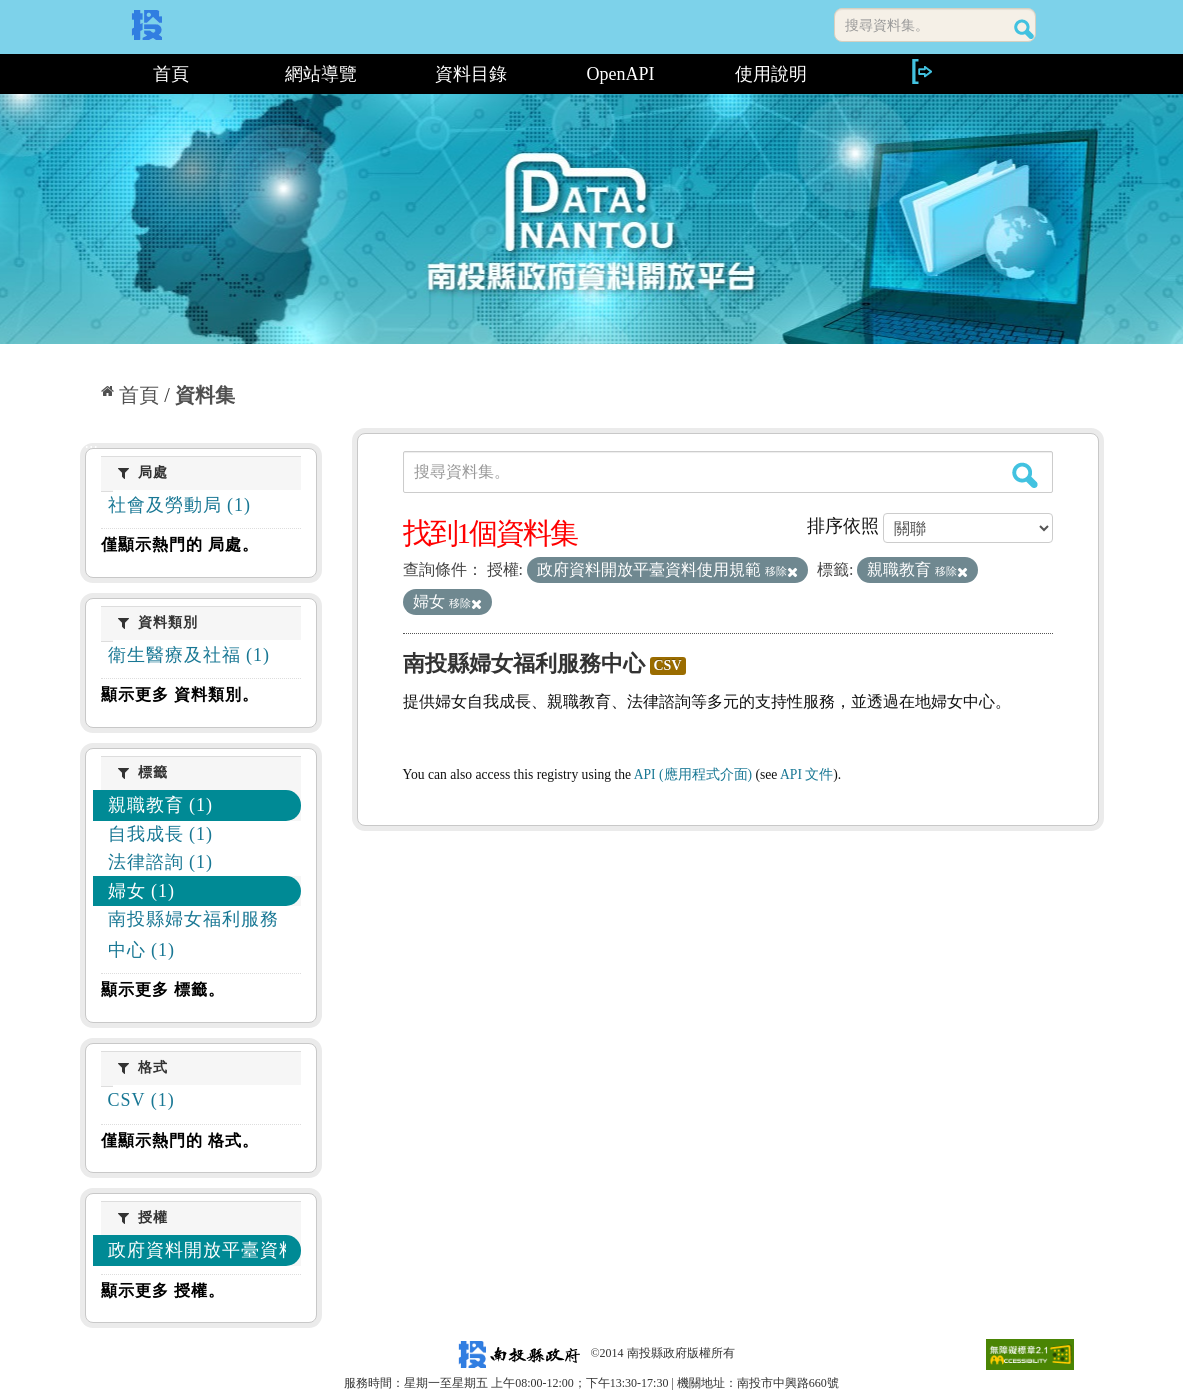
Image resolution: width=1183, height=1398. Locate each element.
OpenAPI (621, 74)
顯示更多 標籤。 (163, 989)
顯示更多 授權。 (163, 1290)
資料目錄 (471, 74)
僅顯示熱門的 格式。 (180, 1140)
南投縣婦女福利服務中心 (524, 663)
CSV (668, 665)
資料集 (205, 395)
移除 (781, 571)
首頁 (171, 74)
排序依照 (843, 526)
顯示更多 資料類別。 (180, 694)
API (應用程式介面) (693, 774)
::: (87, 74)
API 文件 (806, 774)
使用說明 (771, 74)
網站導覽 (321, 74)
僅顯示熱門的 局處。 (180, 544)
